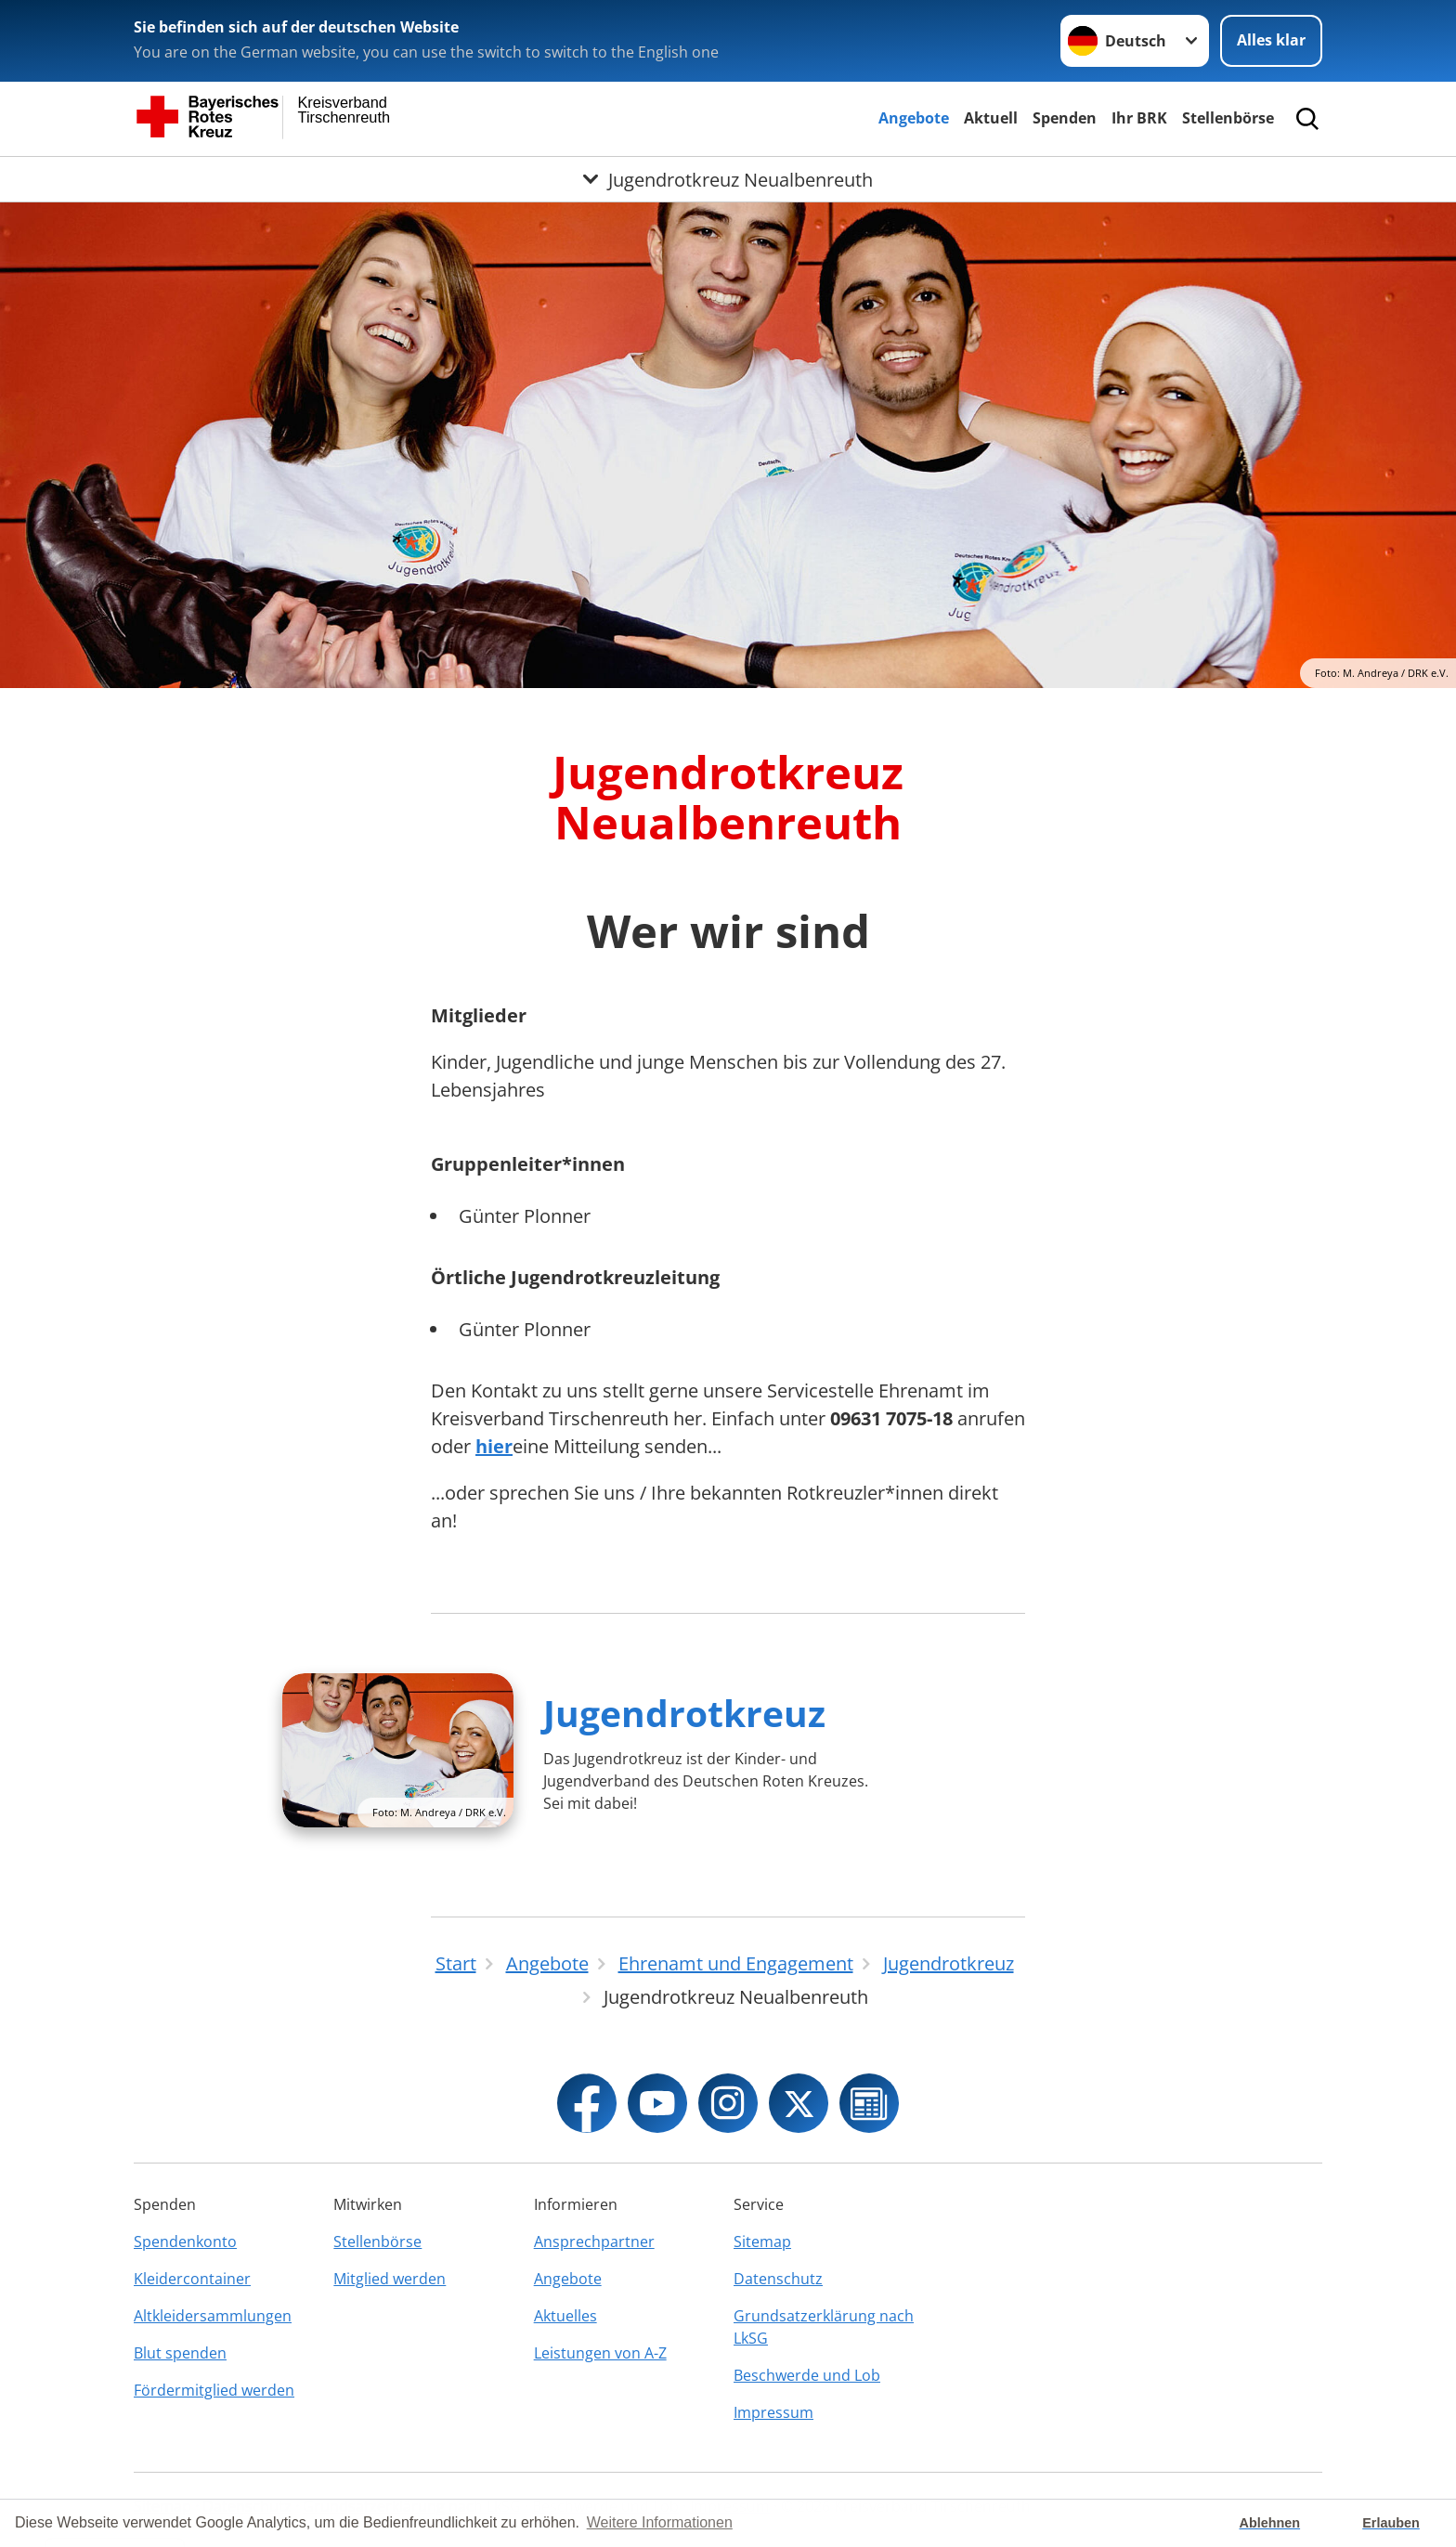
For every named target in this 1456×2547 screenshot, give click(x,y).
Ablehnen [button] (1270, 2522)
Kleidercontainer (192, 2278)
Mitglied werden (389, 2278)
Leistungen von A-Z (600, 2353)
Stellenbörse (1228, 118)
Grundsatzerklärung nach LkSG (824, 2327)
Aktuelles (565, 2316)
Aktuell (991, 118)
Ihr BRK (1139, 118)
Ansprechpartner (594, 2241)
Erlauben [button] (1391, 2522)
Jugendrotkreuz (684, 1712)
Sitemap (762, 2241)
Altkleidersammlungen (213, 2316)
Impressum (773, 2412)
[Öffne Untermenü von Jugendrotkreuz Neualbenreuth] (728, 179)
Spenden (1065, 118)
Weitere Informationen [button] (660, 2522)
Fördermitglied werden (214, 2390)
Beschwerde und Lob (807, 2375)
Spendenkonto (185, 2241)
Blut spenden (180, 2353)
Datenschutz (778, 2278)
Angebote (913, 118)
